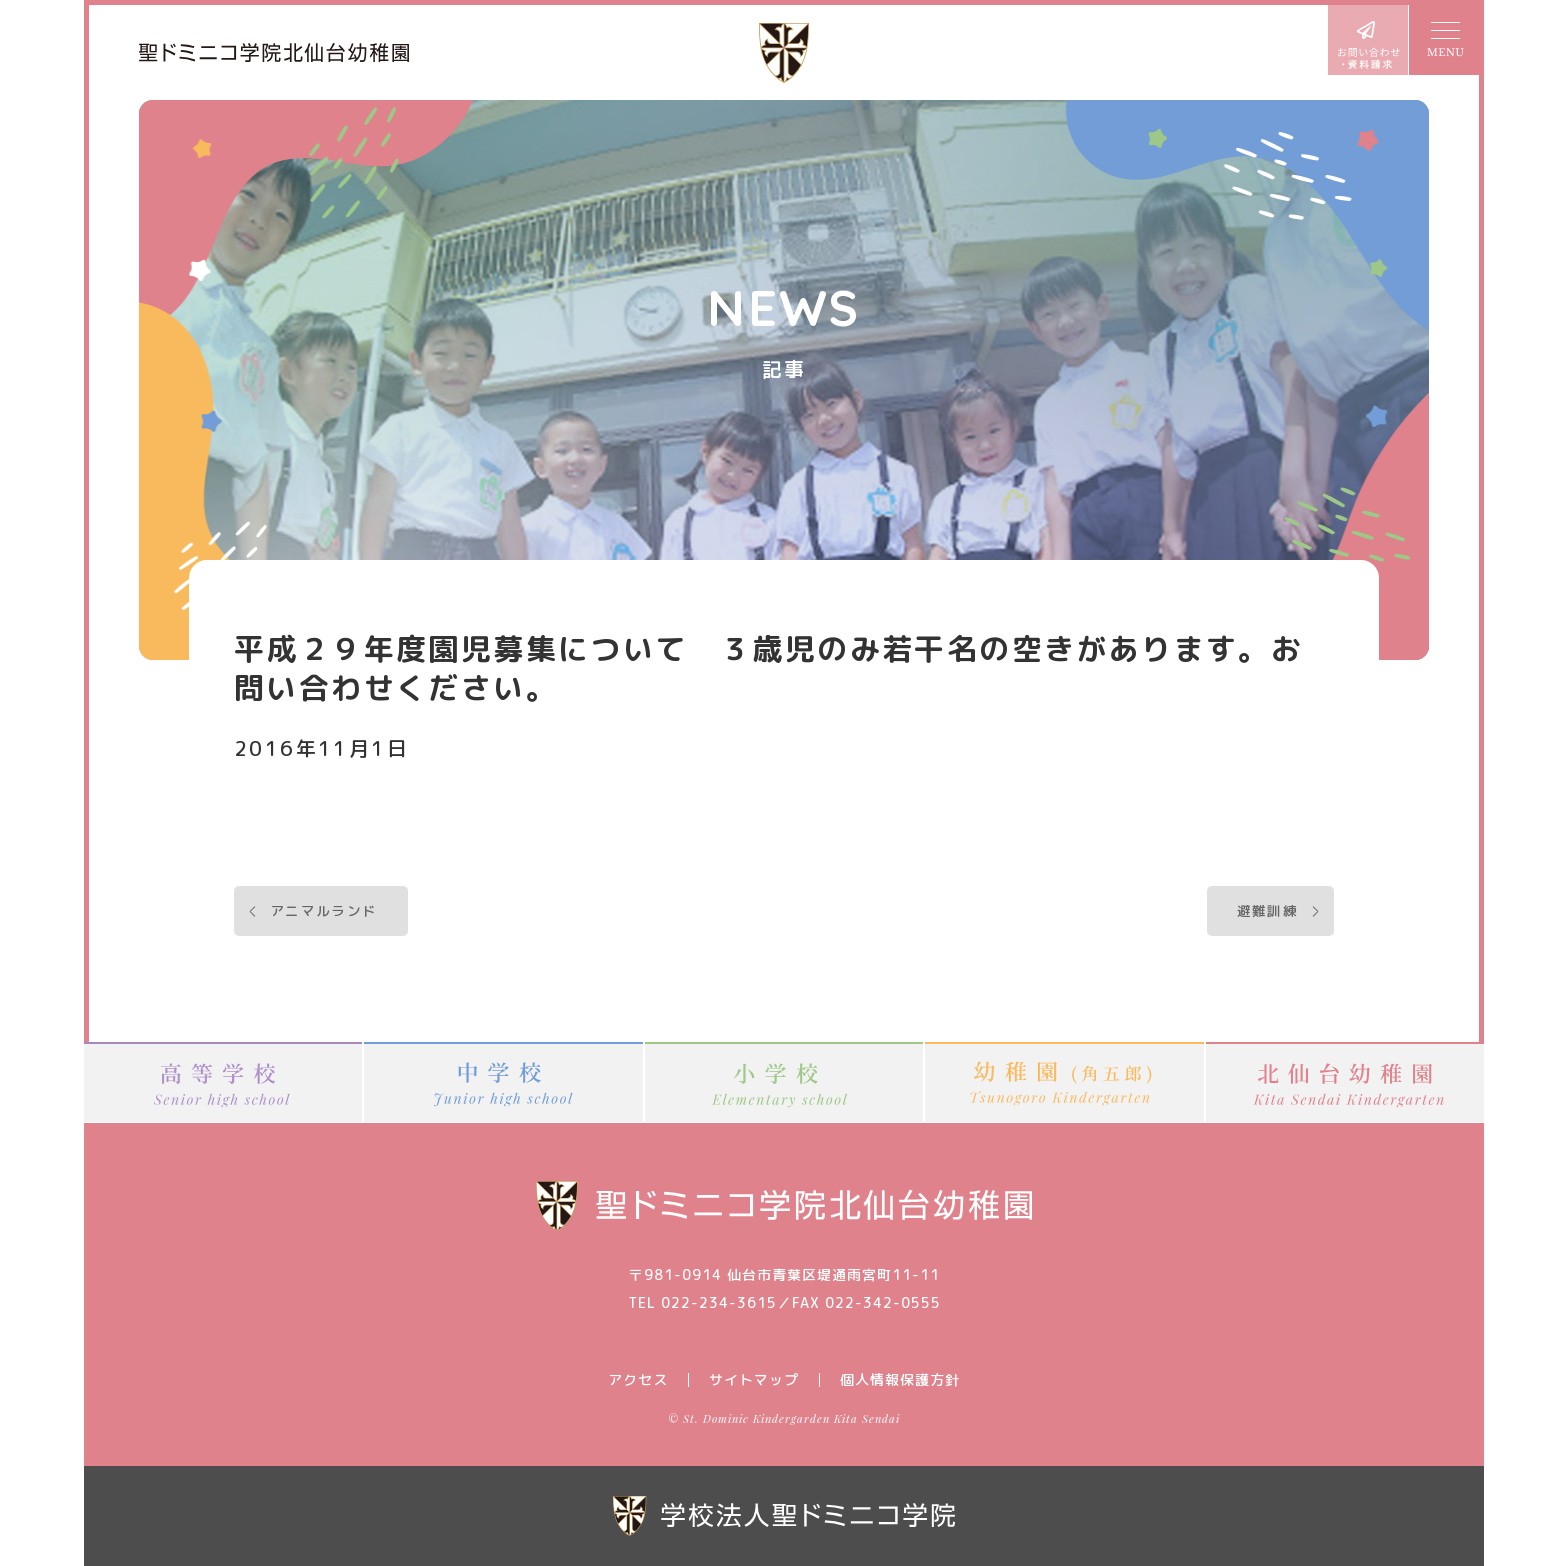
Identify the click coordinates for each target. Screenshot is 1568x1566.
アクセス (638, 1380)
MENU (1444, 40)
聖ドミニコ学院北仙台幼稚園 (274, 53)
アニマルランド (324, 910)
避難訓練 (1267, 910)
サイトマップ (754, 1380)
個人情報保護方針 (900, 1380)
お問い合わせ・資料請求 (1368, 40)
